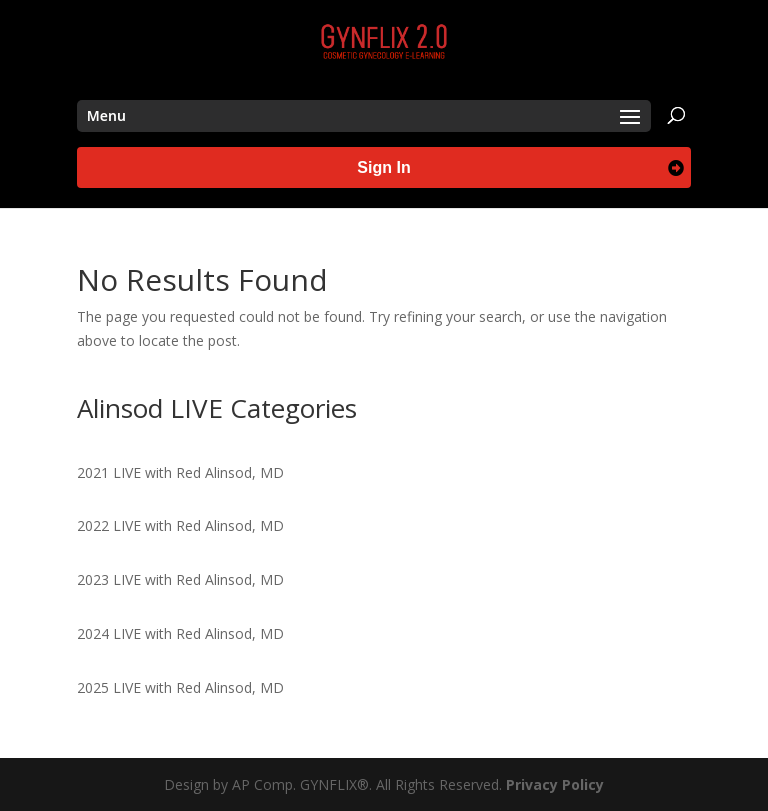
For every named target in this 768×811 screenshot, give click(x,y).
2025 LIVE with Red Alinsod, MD (180, 687)
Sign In (383, 167)
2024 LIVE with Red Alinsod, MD (180, 633)
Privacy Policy (555, 784)
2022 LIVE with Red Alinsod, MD (180, 525)
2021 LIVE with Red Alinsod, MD (180, 472)
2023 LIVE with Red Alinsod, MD (180, 579)
